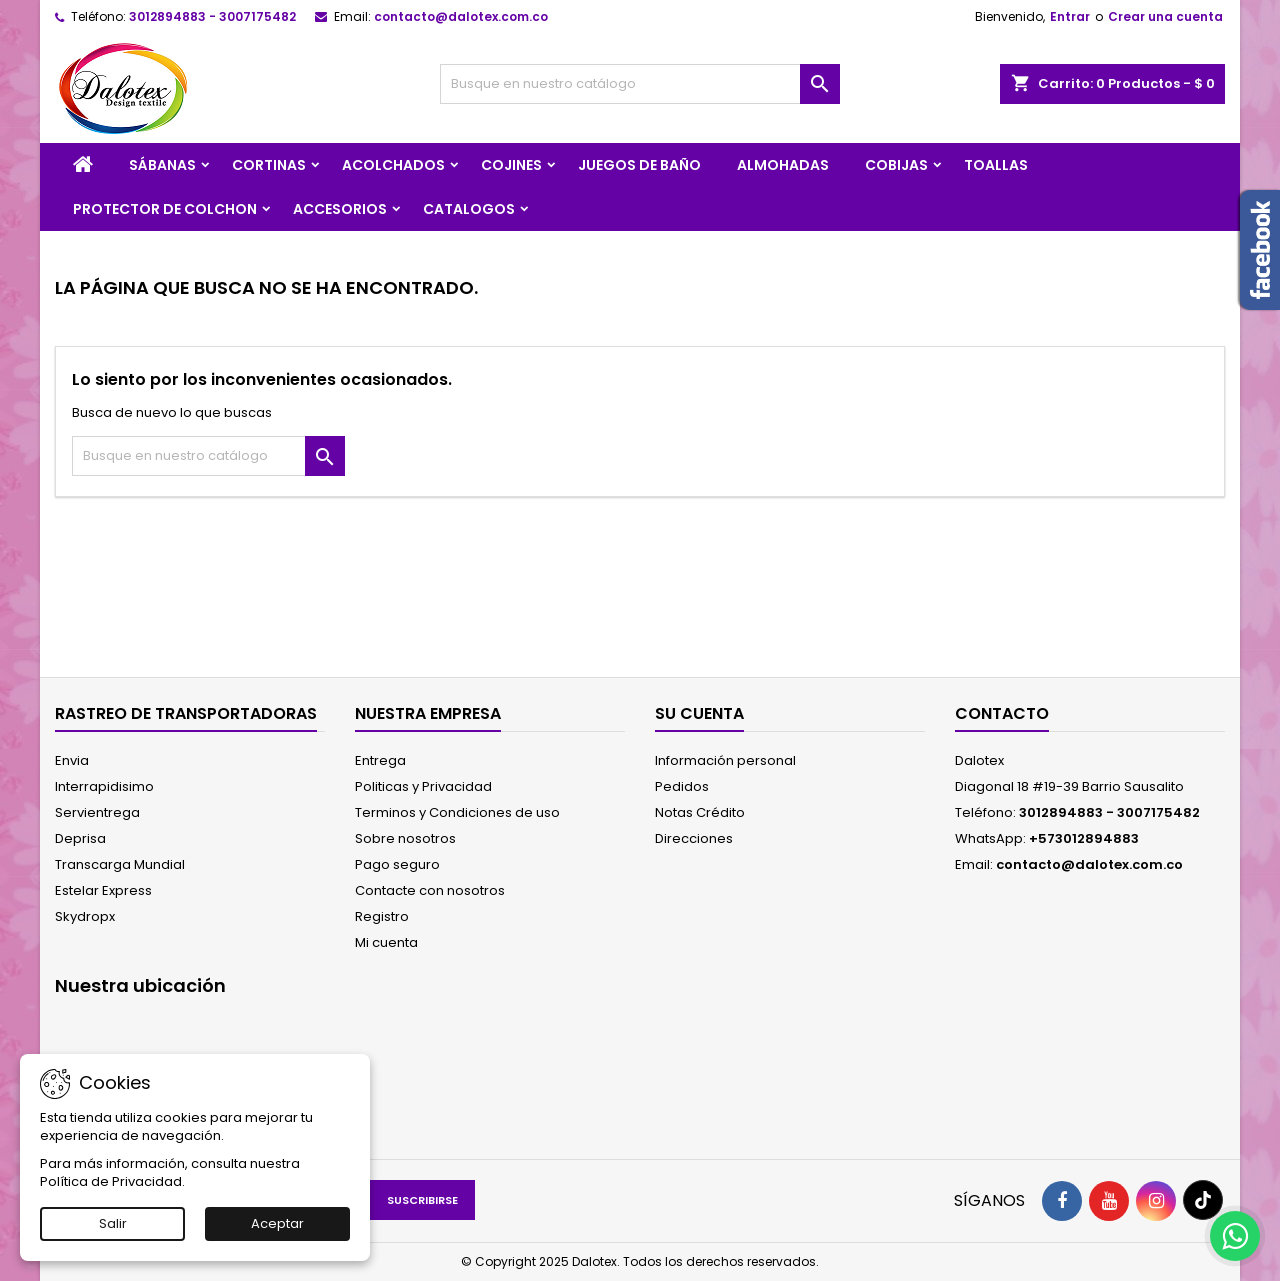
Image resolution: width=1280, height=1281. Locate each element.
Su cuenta (699, 713)
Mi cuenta (386, 942)
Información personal (725, 760)
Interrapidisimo (104, 786)
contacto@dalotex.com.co (461, 16)
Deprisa (80, 838)
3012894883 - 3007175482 (212, 16)
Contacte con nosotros (430, 890)
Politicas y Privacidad (423, 786)
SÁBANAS (162, 165)
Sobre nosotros (405, 838)
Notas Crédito (700, 812)
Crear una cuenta (1165, 16)
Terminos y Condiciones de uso (457, 812)
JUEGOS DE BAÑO (639, 165)
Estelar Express (103, 890)
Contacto (1002, 713)
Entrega (380, 760)
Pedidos (682, 786)
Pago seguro (397, 864)
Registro (382, 916)
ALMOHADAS (783, 165)
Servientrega (97, 812)
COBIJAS (896, 165)
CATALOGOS (469, 209)
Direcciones (694, 838)
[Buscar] (640, 84)
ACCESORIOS (340, 209)
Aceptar (277, 1223)
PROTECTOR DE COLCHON (165, 209)
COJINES (511, 165)
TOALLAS (996, 165)
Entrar (1070, 16)
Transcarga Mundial (120, 864)
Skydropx (85, 916)
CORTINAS (269, 165)
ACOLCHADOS (393, 165)
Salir (113, 1223)
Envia (72, 760)
